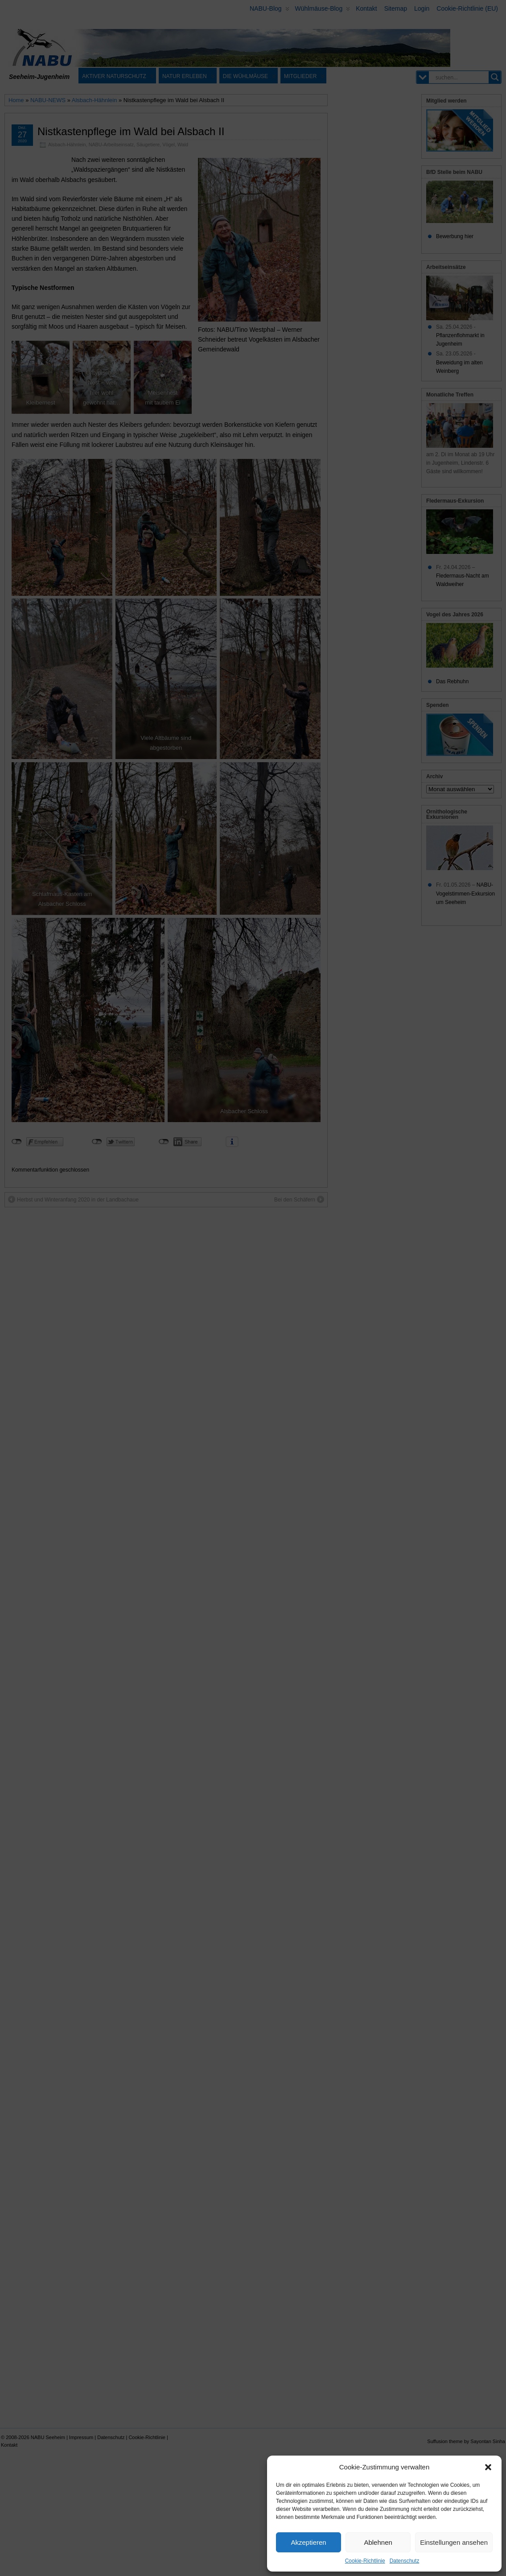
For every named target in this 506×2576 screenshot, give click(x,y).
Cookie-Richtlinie (365, 2561)
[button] (488, 2467)
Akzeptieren (308, 2542)
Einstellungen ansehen (454, 2542)
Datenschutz (405, 2561)
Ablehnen (378, 2542)
